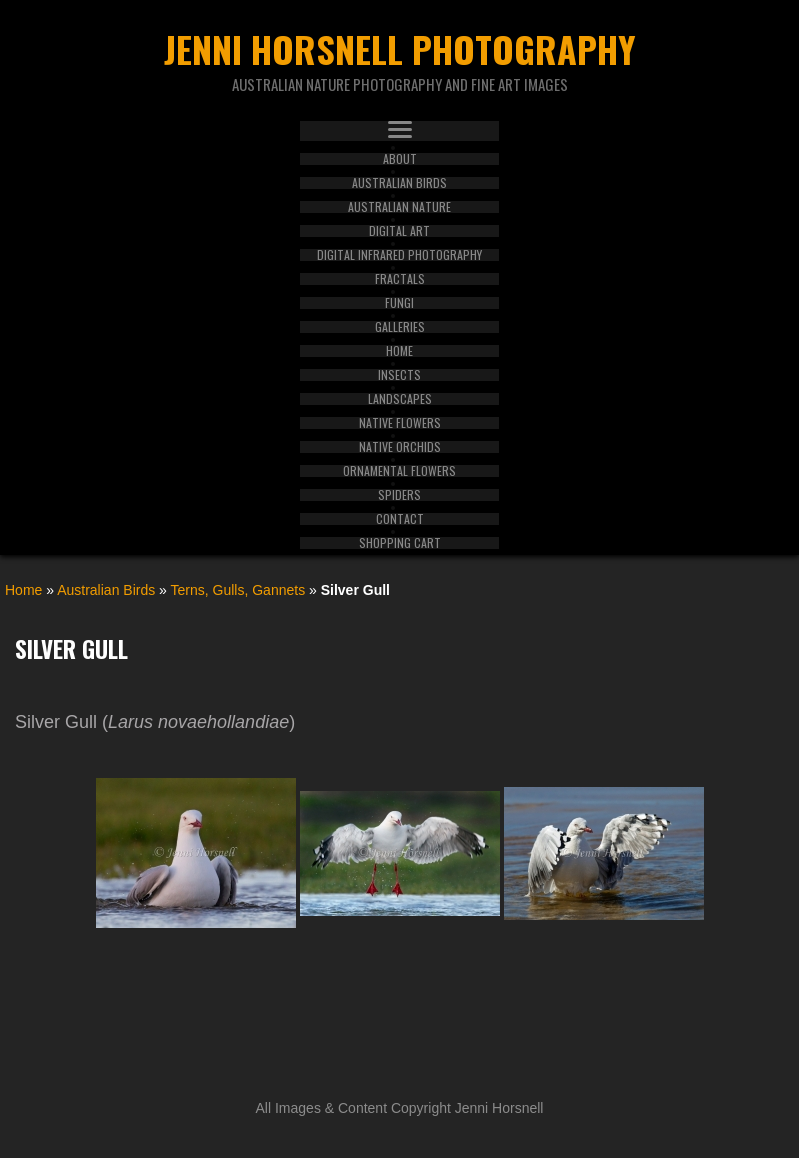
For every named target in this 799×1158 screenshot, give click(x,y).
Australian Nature (399, 207)
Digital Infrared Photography (399, 255)
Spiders (399, 495)
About (400, 159)
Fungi (399, 303)
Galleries (400, 327)
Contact (400, 519)
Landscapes (400, 399)
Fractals (400, 279)
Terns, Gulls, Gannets (238, 590)
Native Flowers (400, 423)
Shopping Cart (400, 543)
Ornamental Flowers (399, 471)
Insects (399, 375)
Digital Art (399, 231)
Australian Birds (399, 183)
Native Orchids (400, 447)
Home (399, 351)
